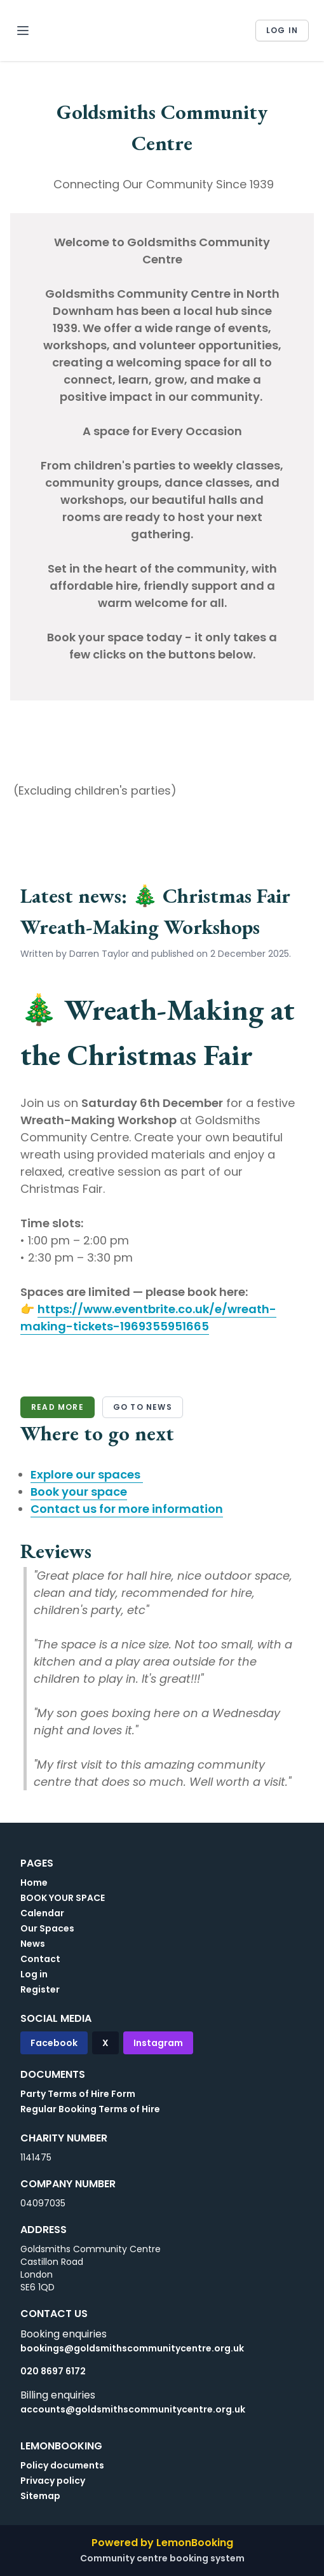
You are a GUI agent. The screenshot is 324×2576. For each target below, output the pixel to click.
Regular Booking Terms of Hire (90, 2109)
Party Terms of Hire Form (77, 2093)
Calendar (42, 1913)
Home (34, 1882)
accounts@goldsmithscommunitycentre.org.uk (132, 2409)
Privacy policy (52, 2480)
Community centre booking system (162, 2558)
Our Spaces (47, 1928)
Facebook (54, 2042)
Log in (282, 30)
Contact (40, 1959)
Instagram (158, 2042)
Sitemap (40, 2495)
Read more (57, 1407)
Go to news (142, 1407)
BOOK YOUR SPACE (62, 1897)
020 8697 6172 (53, 2371)
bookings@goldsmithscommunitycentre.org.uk (132, 2348)
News (32, 1943)
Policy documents (62, 2465)
